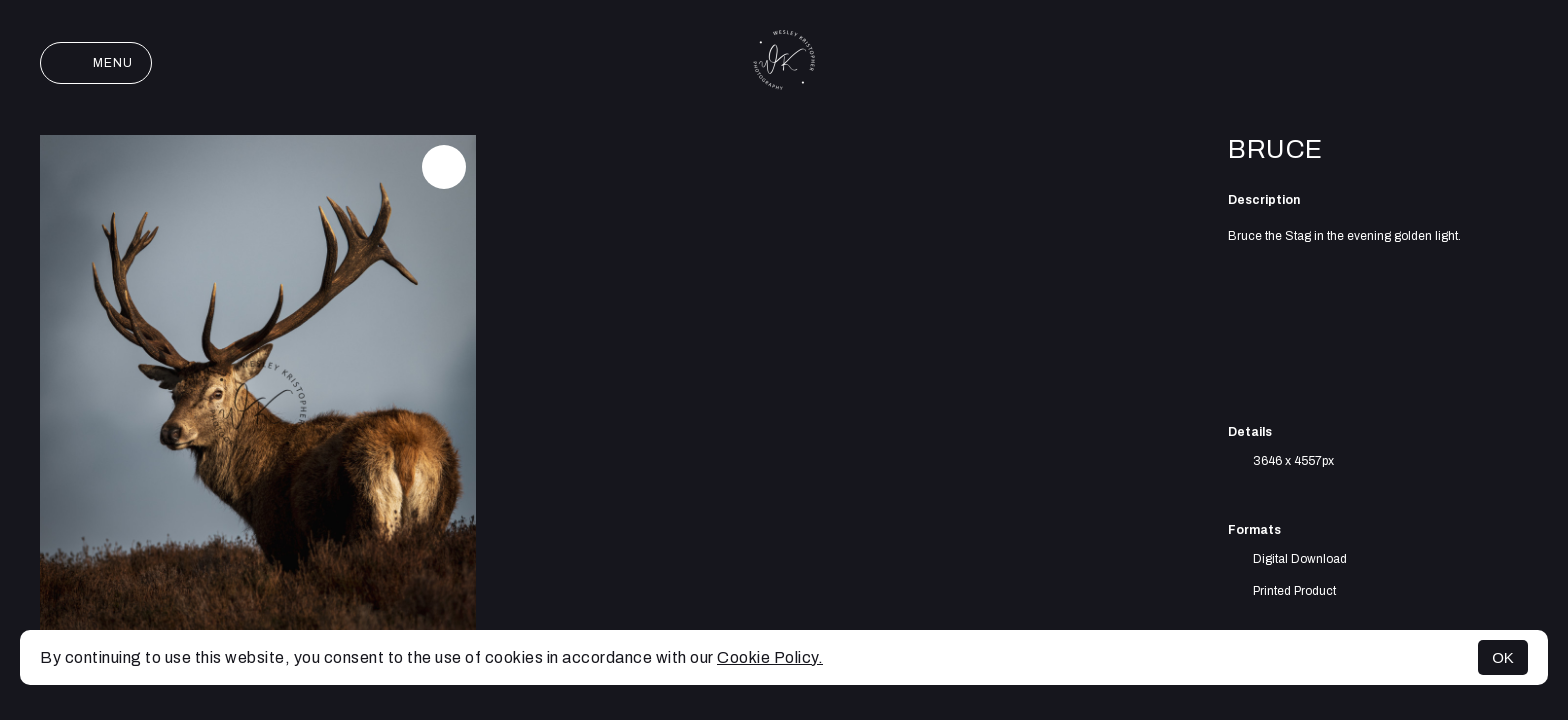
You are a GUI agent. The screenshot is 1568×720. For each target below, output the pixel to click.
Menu (96, 63)
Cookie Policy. (770, 657)
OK (1503, 657)
